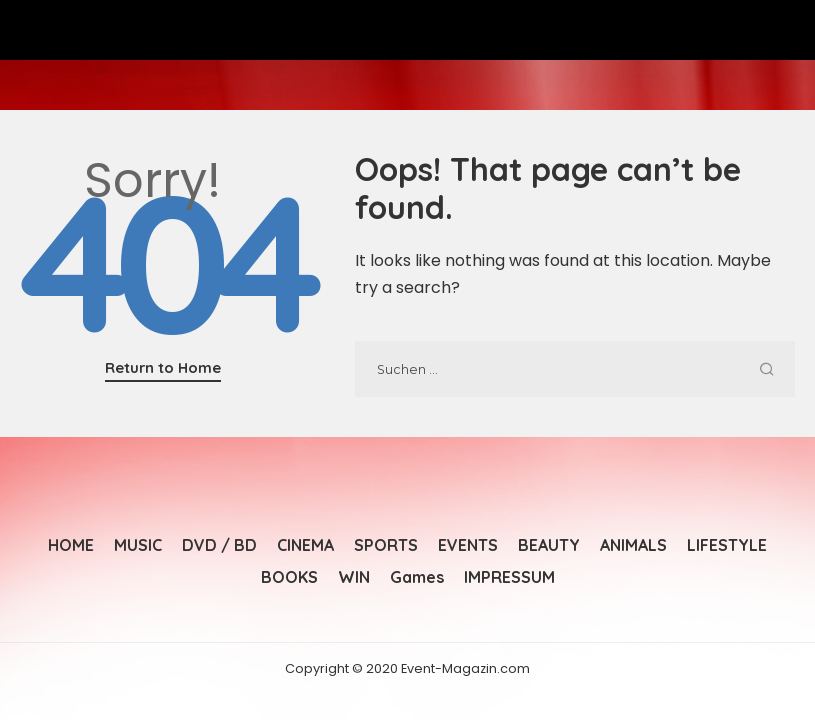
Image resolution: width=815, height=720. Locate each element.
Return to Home (163, 367)
